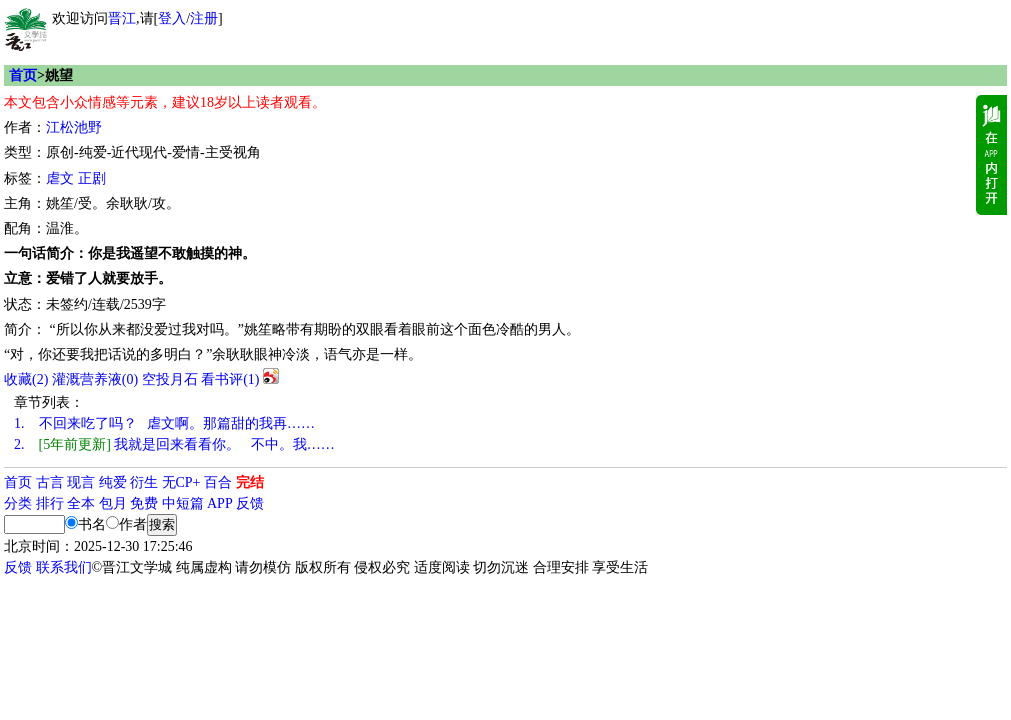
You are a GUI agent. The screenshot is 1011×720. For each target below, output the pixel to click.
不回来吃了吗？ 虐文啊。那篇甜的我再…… (164, 423)
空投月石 (170, 379)
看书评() (230, 379)
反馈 (250, 503)
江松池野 (74, 127)
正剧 (92, 178)
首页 (23, 75)
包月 (113, 503)
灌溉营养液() (95, 379)
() (26, 379)
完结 (250, 482)
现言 (81, 482)
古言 (50, 482)
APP (220, 503)
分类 (18, 503)
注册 (204, 18)
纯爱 (113, 482)
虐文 (60, 178)
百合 (218, 482)
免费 (144, 503)
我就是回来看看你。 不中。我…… (174, 444)
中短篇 (183, 503)
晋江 (122, 18)
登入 (172, 18)
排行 (50, 503)
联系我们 (64, 567)
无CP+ (181, 482)
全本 (81, 503)
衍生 (144, 482)
